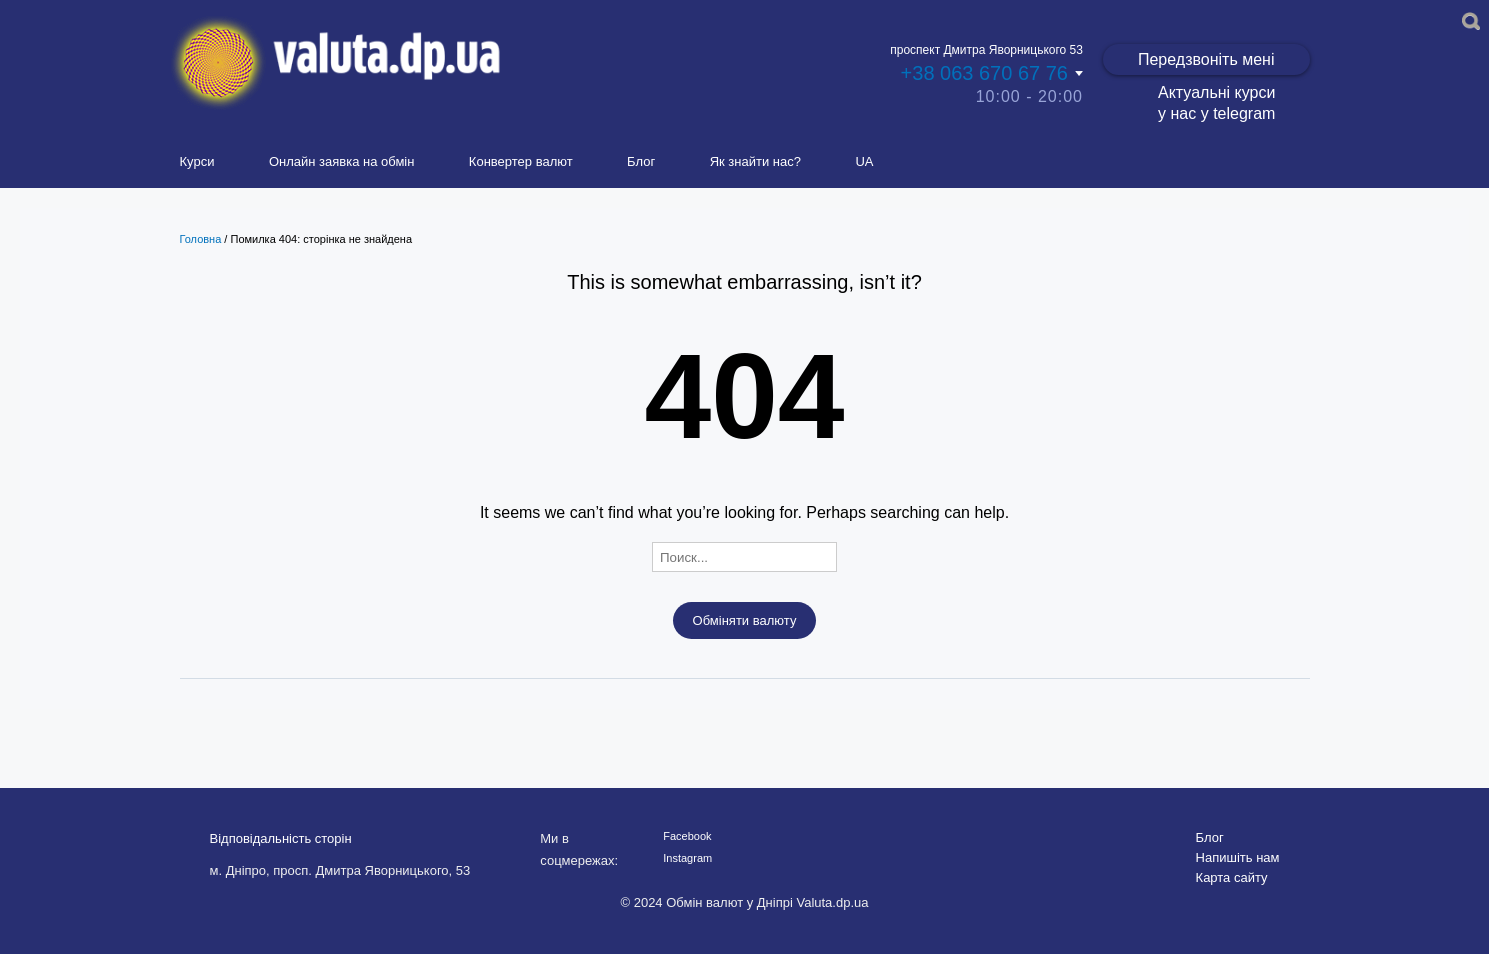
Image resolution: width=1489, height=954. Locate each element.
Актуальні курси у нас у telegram (1216, 103)
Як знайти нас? (755, 161)
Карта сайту (1232, 877)
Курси (197, 161)
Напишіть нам (1238, 857)
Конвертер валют (521, 161)
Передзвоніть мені (1206, 59)
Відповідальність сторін (281, 838)
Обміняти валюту (745, 620)
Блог (641, 161)
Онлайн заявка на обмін (342, 161)
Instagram (687, 858)
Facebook (687, 836)
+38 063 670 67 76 (984, 73)
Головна (201, 239)
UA (864, 161)
